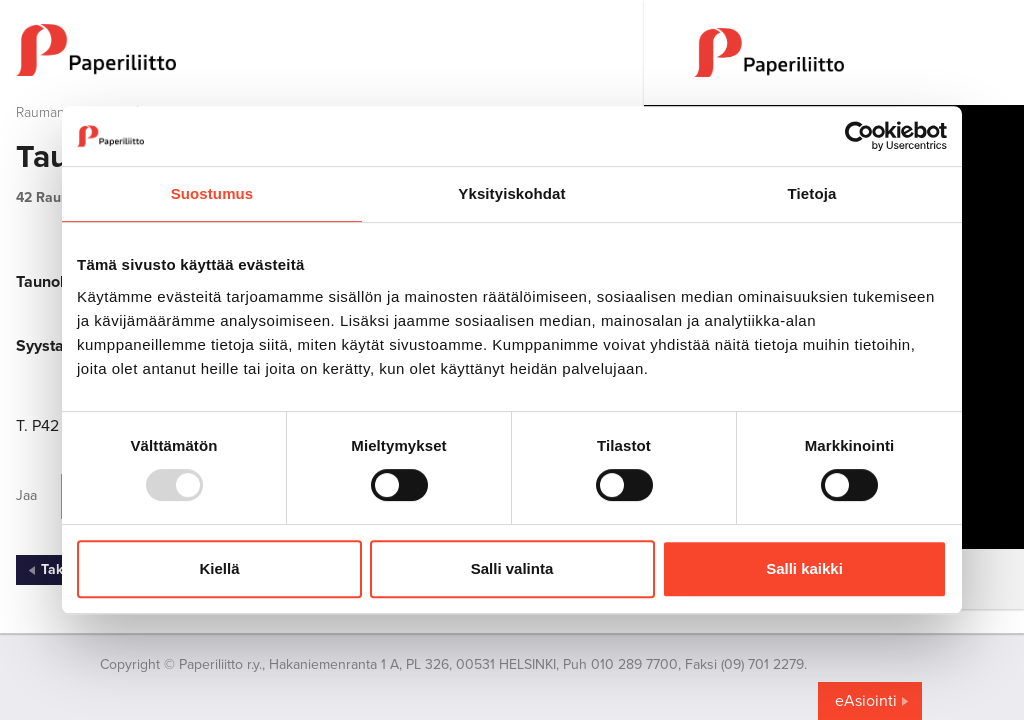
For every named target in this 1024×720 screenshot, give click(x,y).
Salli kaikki (804, 568)
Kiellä (219, 568)
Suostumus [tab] (212, 193)
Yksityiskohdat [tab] (511, 193)
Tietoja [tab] (812, 193)
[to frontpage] (322, 50)
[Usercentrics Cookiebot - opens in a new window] (859, 136)
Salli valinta (512, 568)
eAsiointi (866, 701)
